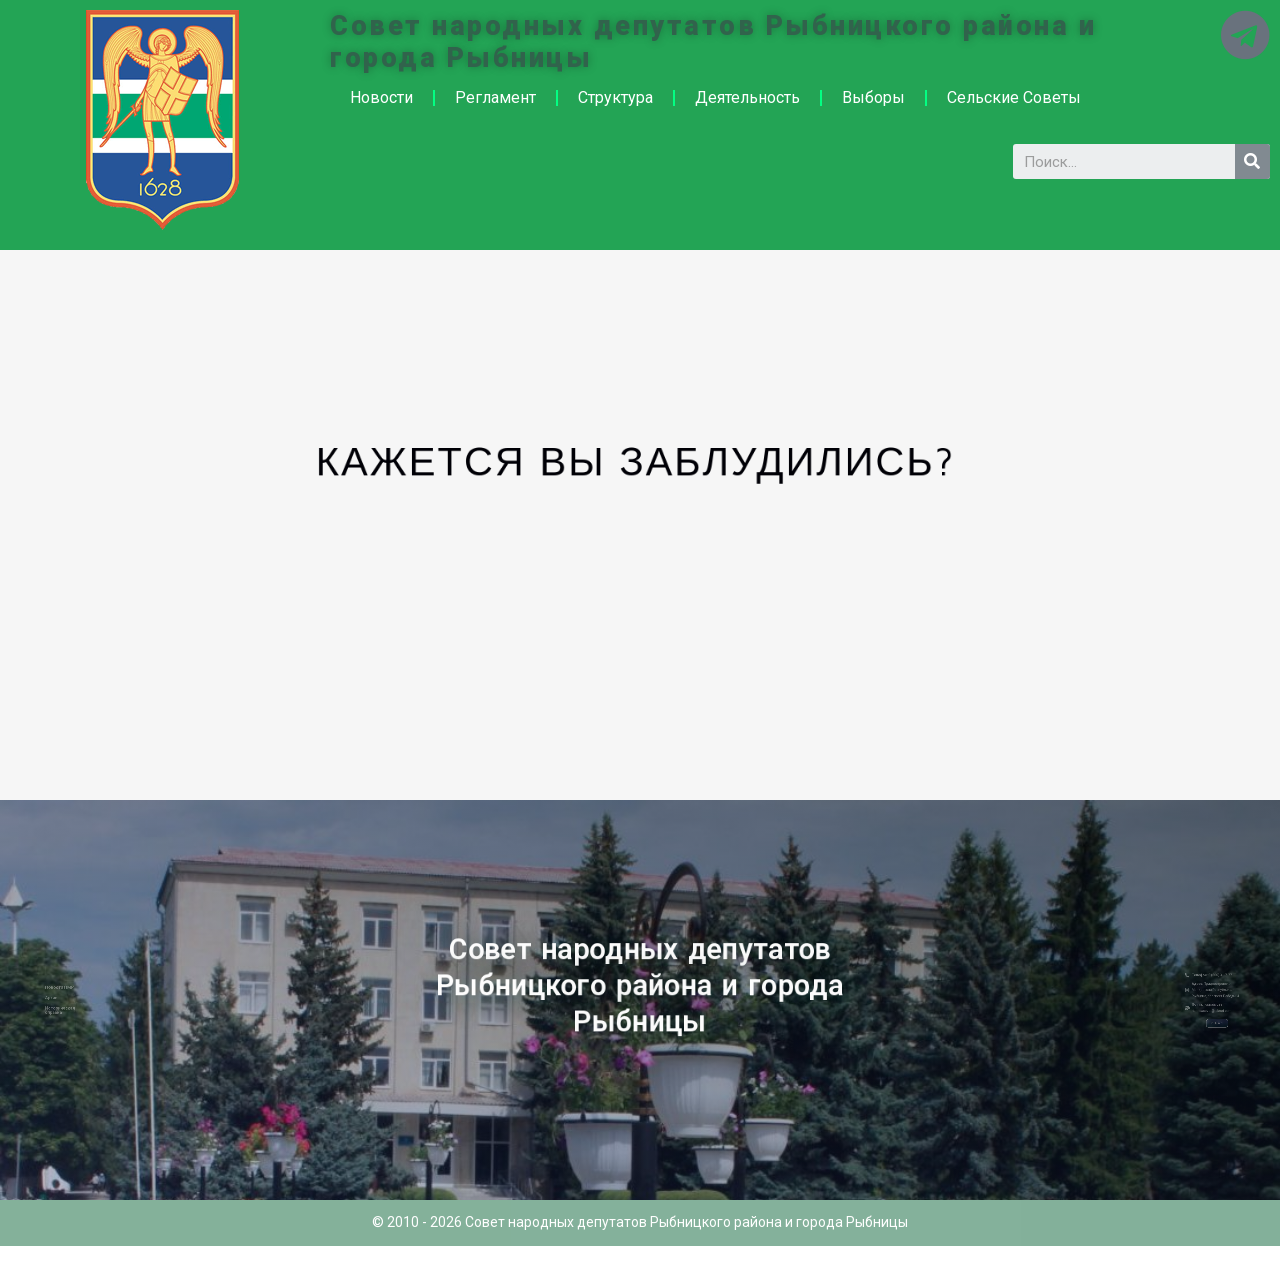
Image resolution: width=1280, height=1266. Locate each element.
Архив (98, 998)
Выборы (873, 97)
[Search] (1252, 161)
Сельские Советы (1014, 97)
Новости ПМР (101, 994)
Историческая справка (102, 1004)
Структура (615, 97)
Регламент (495, 97)
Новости (381, 97)
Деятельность (747, 97)
